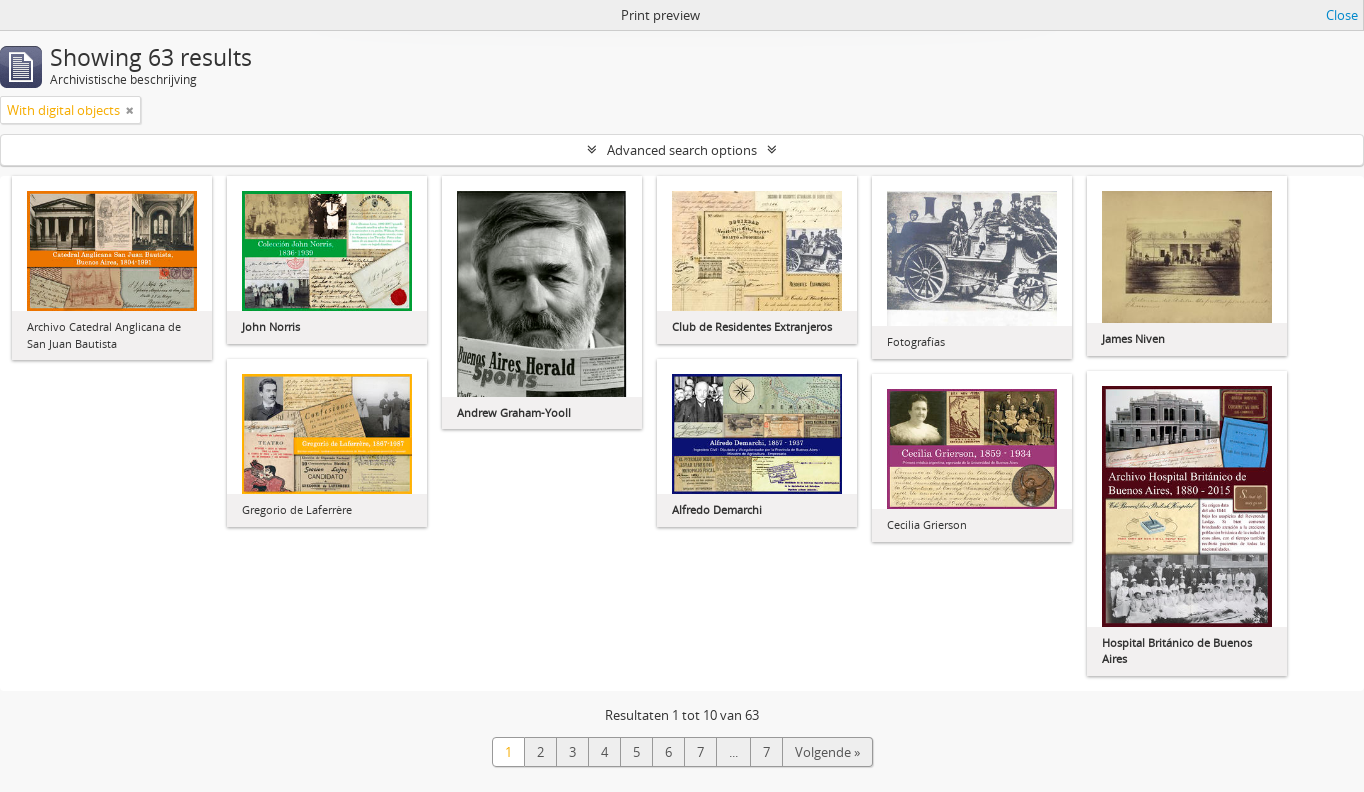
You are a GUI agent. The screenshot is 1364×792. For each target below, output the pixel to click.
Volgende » (827, 752)
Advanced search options (682, 150)
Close (1342, 15)
